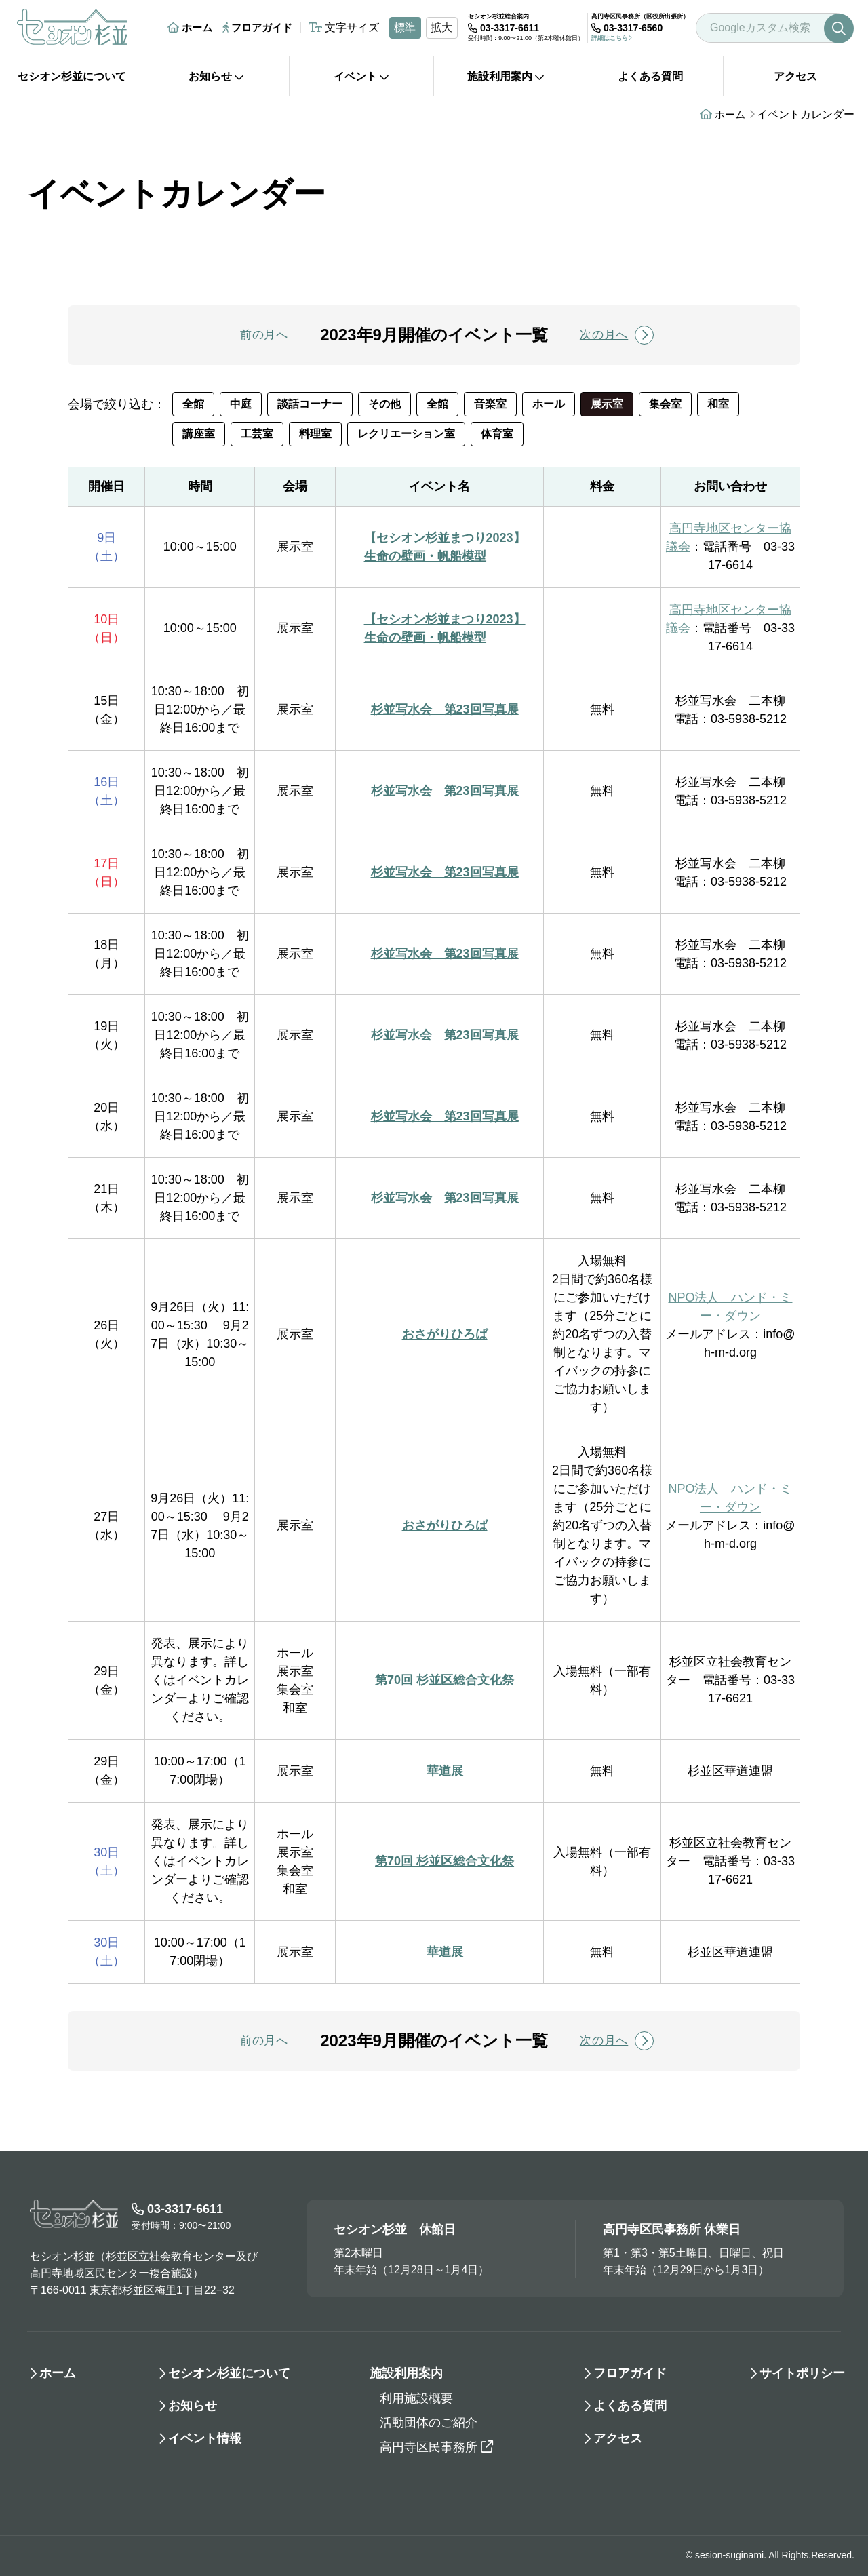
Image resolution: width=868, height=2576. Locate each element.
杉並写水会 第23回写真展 (445, 709)
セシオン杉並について (72, 76)
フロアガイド (257, 27)
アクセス (795, 76)
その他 (384, 404)
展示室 (607, 404)
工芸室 (257, 434)
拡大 (441, 27)
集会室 (665, 404)
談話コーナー (309, 404)
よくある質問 (650, 76)
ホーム (189, 27)
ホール (548, 404)
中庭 (241, 404)
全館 (193, 404)
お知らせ (216, 76)
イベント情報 (204, 2438)
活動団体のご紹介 (428, 2422)
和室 (718, 404)
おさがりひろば (445, 1334)
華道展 (445, 1771)
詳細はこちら (611, 38)
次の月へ (617, 335)
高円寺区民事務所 (436, 2447)
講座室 (198, 434)
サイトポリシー (802, 2373)
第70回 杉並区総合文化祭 (444, 1680)
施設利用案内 (506, 76)
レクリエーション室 (406, 434)
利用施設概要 (416, 2398)
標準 (405, 27)
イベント (361, 76)
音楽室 (490, 404)
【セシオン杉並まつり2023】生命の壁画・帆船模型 (445, 547)
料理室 (315, 434)
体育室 (497, 434)
